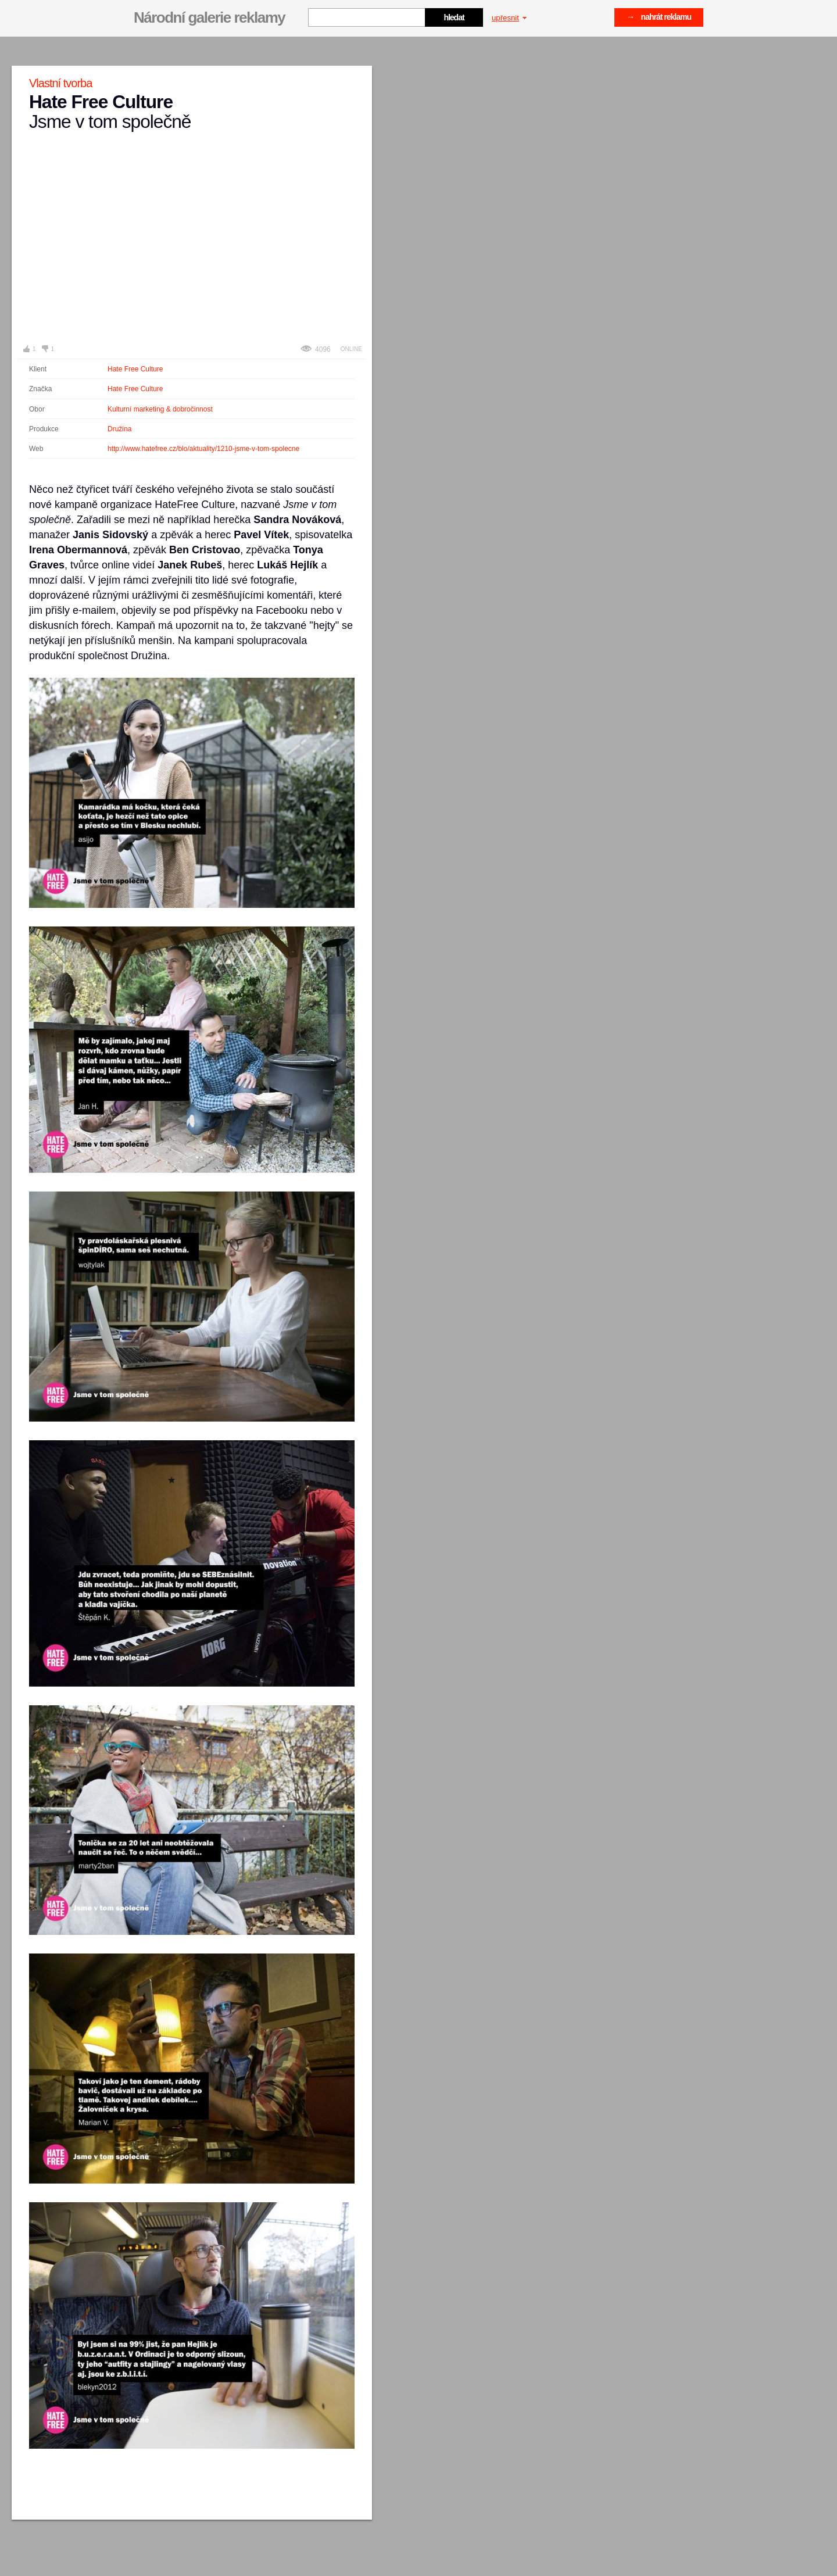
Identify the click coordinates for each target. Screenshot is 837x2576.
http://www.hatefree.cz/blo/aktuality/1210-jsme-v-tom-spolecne (203, 449)
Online (351, 349)
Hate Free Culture (135, 369)
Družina (119, 429)
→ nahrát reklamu (659, 17)
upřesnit (509, 17)
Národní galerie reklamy (209, 17)
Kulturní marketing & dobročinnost (160, 409)
